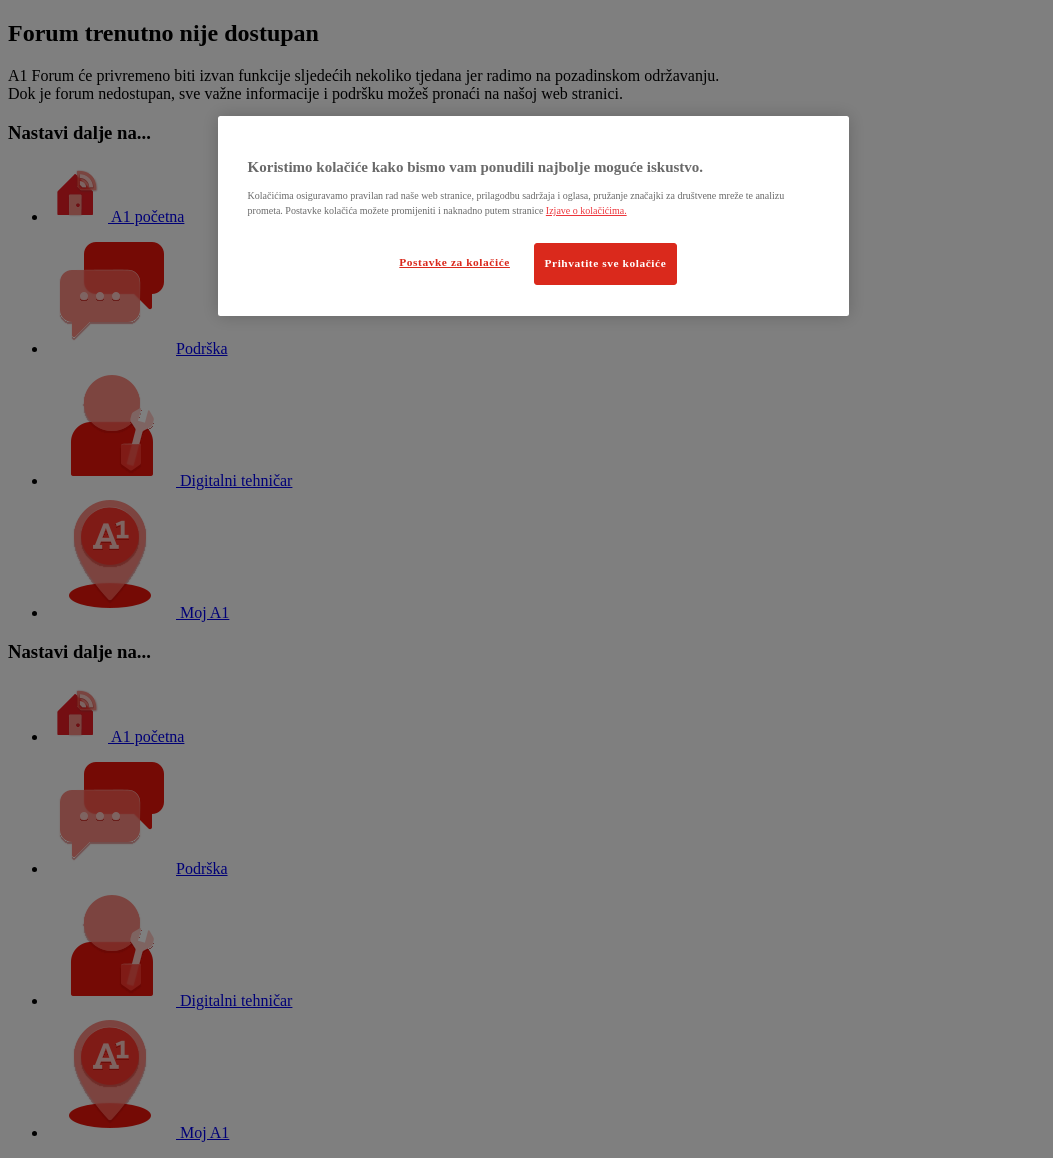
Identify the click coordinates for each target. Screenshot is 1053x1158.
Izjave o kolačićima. (586, 210)
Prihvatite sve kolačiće (606, 263)
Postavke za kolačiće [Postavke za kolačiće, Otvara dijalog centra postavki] (454, 262)
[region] (534, 216)
